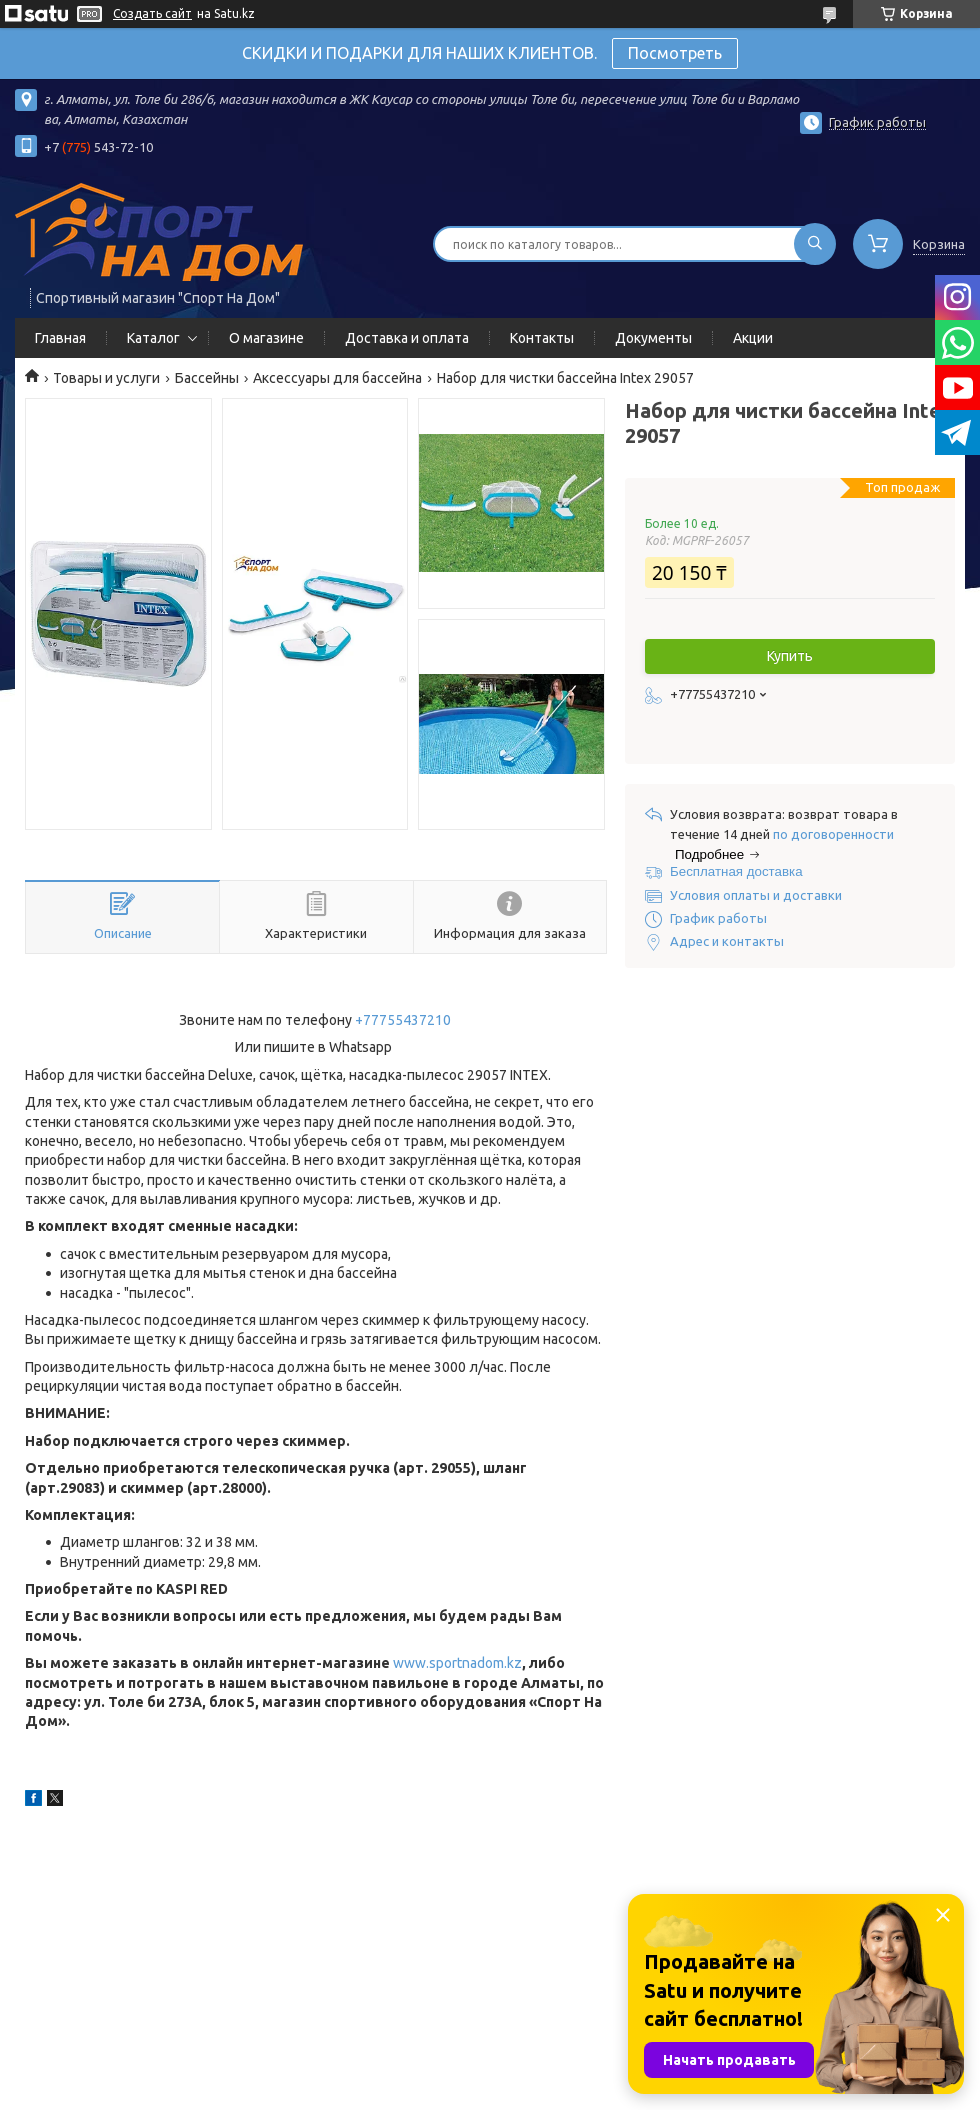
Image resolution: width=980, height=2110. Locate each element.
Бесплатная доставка (736, 871)
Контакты (542, 338)
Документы (653, 338)
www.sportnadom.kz (457, 1663)
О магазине (266, 338)
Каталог (153, 338)
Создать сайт (152, 13)
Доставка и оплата (407, 338)
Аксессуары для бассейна (337, 378)
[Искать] (815, 244)
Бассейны (207, 378)
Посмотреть (675, 53)
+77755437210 (403, 1020)
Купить (790, 656)
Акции (753, 338)
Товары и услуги (106, 378)
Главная (60, 338)
